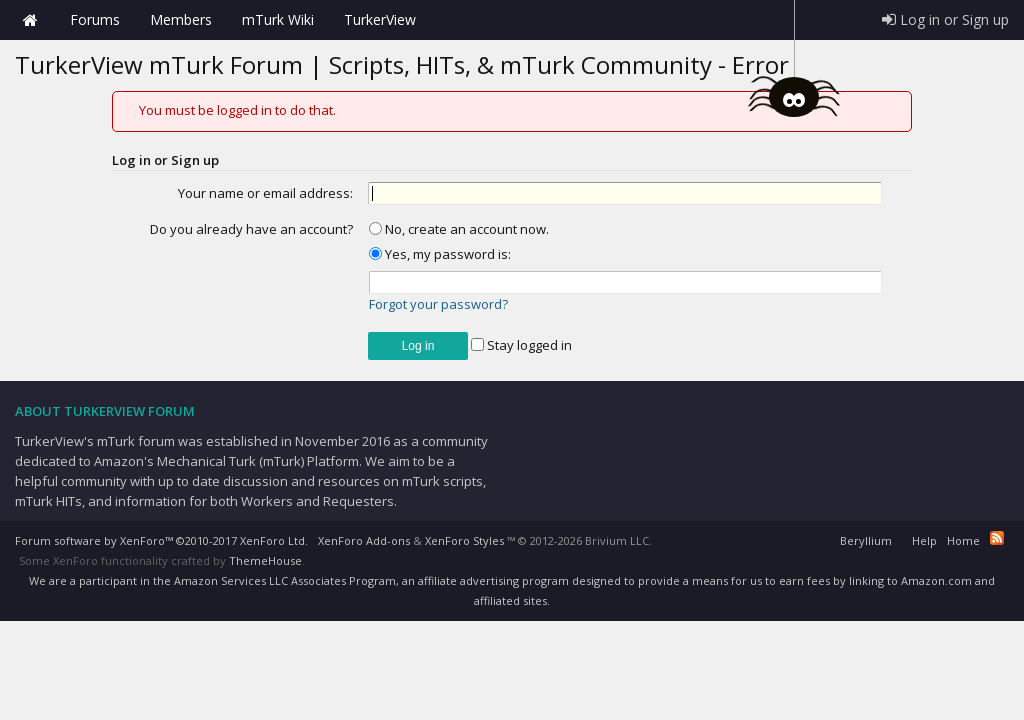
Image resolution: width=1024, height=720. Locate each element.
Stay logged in (521, 345)
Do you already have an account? (251, 229)
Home (30, 20)
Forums (95, 19)
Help (924, 540)
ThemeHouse (265, 560)
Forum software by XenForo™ (161, 540)
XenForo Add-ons (364, 540)
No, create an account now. (459, 229)
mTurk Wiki (278, 19)
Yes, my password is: (440, 254)
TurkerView (380, 19)
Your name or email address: (265, 193)
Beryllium (866, 540)
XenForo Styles (464, 540)
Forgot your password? (438, 304)
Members (181, 19)
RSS (997, 538)
